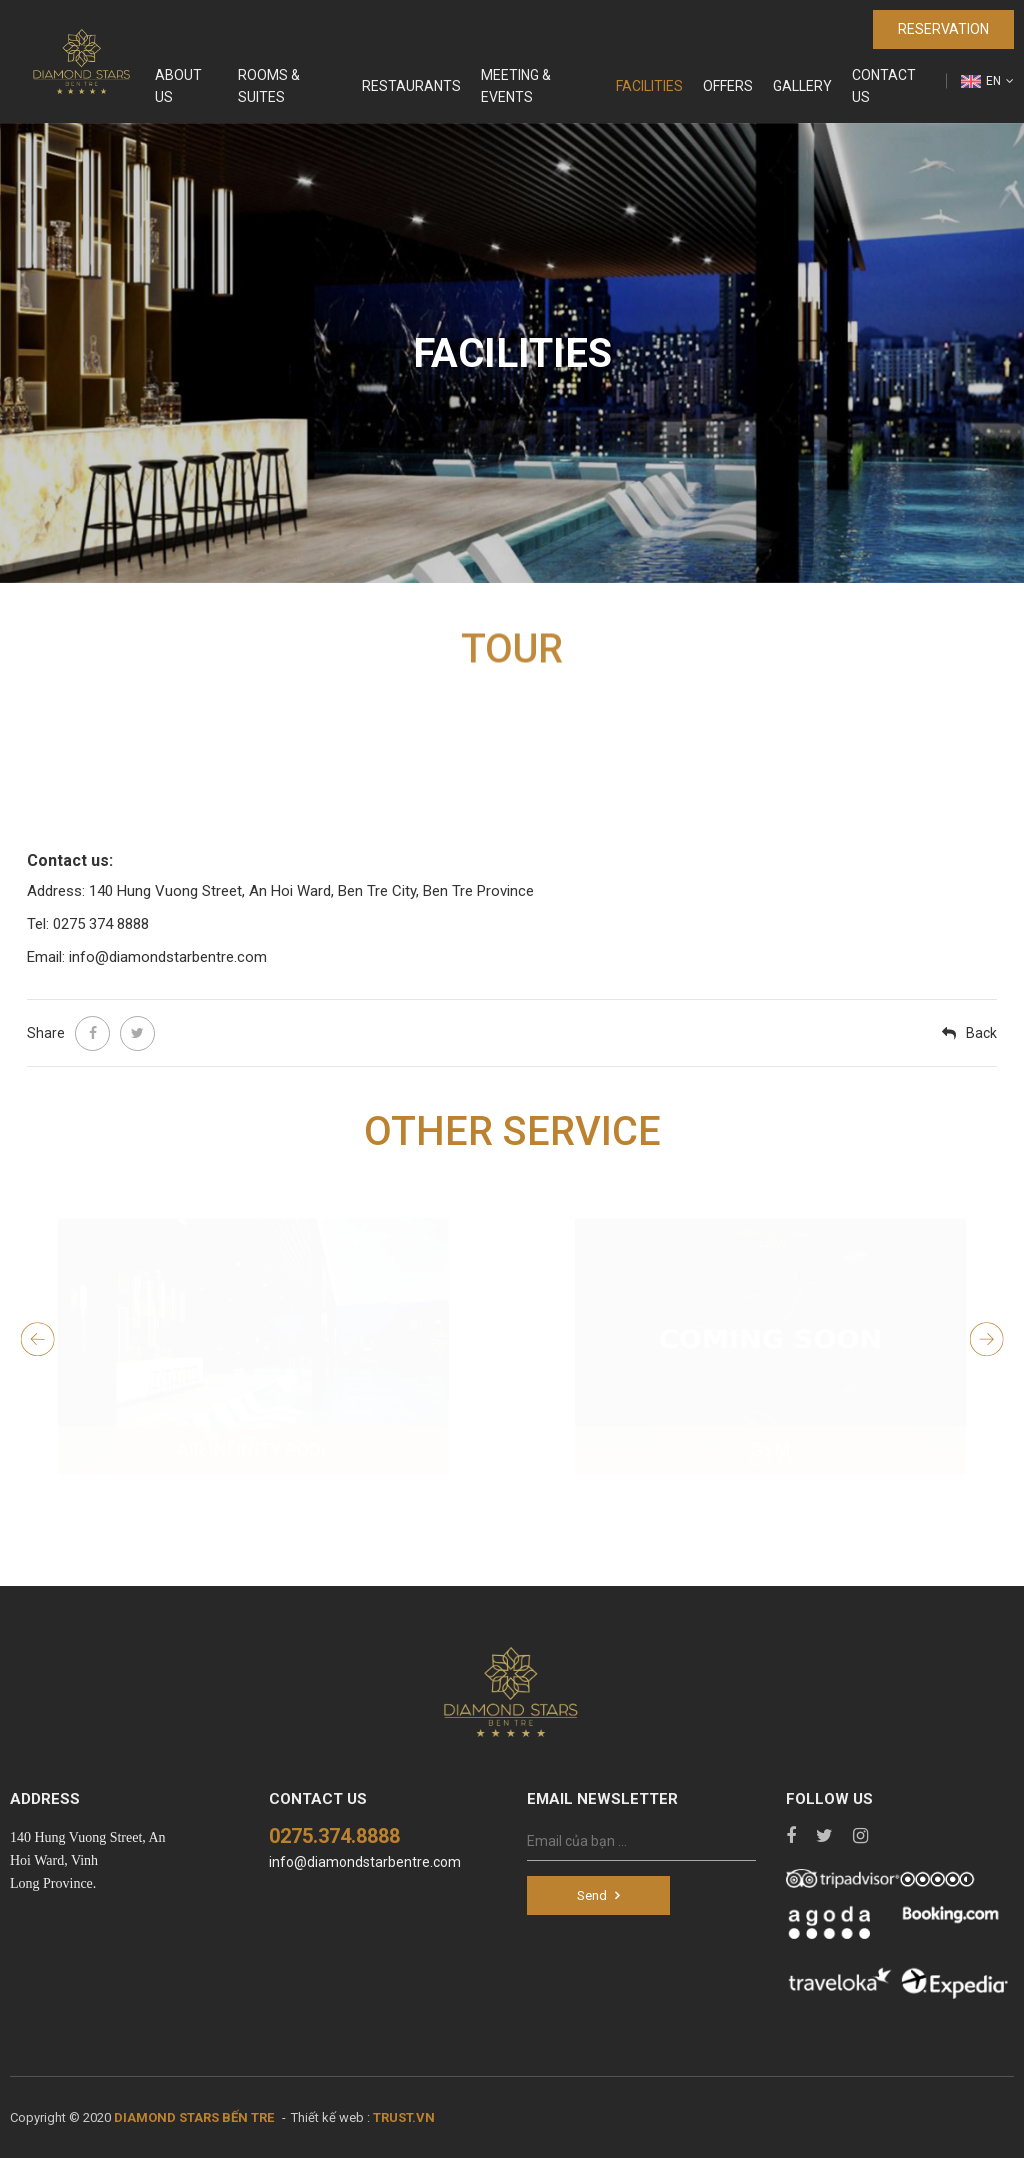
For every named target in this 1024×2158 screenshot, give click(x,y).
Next (989, 1339)
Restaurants (411, 86)
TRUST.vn (404, 2117)
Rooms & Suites (269, 86)
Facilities (649, 86)
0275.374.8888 (334, 1836)
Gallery (802, 86)
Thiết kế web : (330, 2117)
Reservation (943, 29)
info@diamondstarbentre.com (365, 1862)
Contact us (884, 86)
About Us (178, 86)
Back (981, 1033)
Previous (40, 1339)
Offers (728, 86)
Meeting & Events (516, 86)
